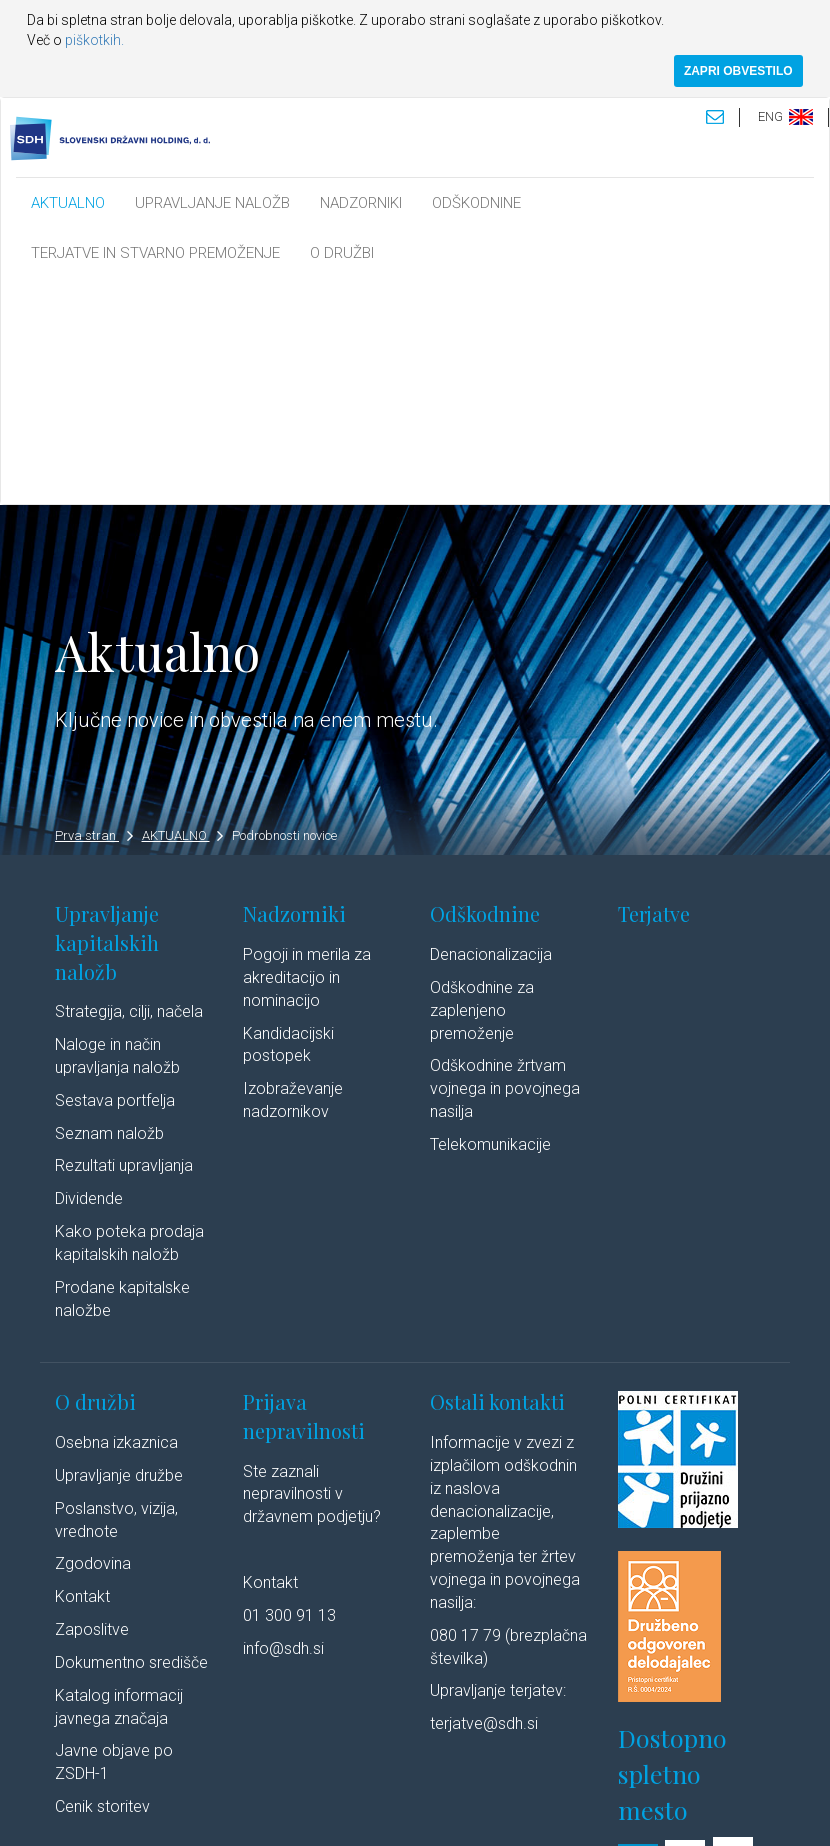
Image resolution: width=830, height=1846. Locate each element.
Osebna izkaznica (116, 1218)
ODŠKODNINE (476, 203)
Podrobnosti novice (284, 611)
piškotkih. (94, 40)
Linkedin (149, 1809)
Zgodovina (93, 1340)
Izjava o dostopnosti (667, 1791)
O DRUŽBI (342, 253)
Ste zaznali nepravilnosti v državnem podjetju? (312, 1270)
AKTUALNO (68, 203)
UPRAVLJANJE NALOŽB (212, 203)
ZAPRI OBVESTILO (738, 71)
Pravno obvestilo (274, 1791)
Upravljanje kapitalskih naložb (107, 719)
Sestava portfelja (115, 876)
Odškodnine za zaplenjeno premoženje (482, 786)
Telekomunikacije (490, 920)
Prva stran (94, 611)
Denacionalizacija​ (491, 731)
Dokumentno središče (131, 1438)
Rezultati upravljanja (124, 942)
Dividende (89, 975)
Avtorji (80, 1809)
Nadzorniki (294, 690)
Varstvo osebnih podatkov (410, 1791)
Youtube (233, 1809)
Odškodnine (485, 690)
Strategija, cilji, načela (129, 788)
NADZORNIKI (361, 203)
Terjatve (654, 690)
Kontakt (82, 1373)
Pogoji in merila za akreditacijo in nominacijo (307, 754)
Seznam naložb (109, 909)
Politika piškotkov (547, 1791)
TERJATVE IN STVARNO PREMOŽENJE (155, 253)
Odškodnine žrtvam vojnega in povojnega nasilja (505, 865)
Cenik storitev (102, 1583)
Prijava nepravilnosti (304, 1193)
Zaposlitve (92, 1406)
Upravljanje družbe (119, 1251)
